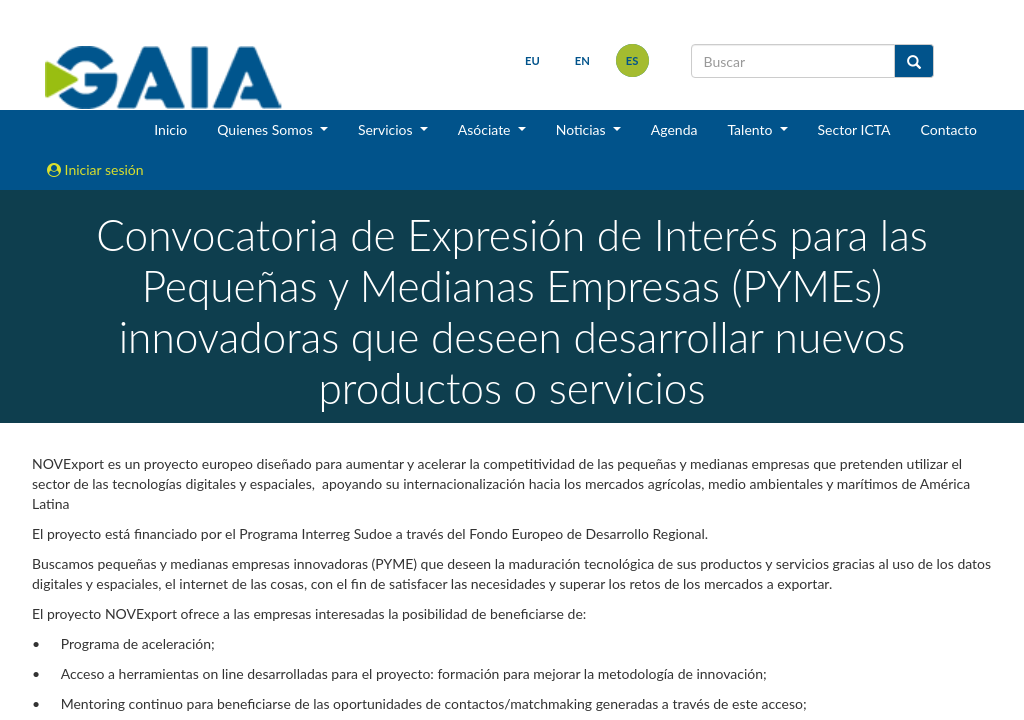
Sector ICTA (854, 129)
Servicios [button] (387, 129)
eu (532, 60)
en (582, 60)
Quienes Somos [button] (266, 129)
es (632, 60)
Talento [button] (751, 129)
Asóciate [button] (486, 129)
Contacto (949, 129)
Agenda (674, 129)
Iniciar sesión (95, 169)
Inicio (170, 129)
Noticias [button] (583, 129)
